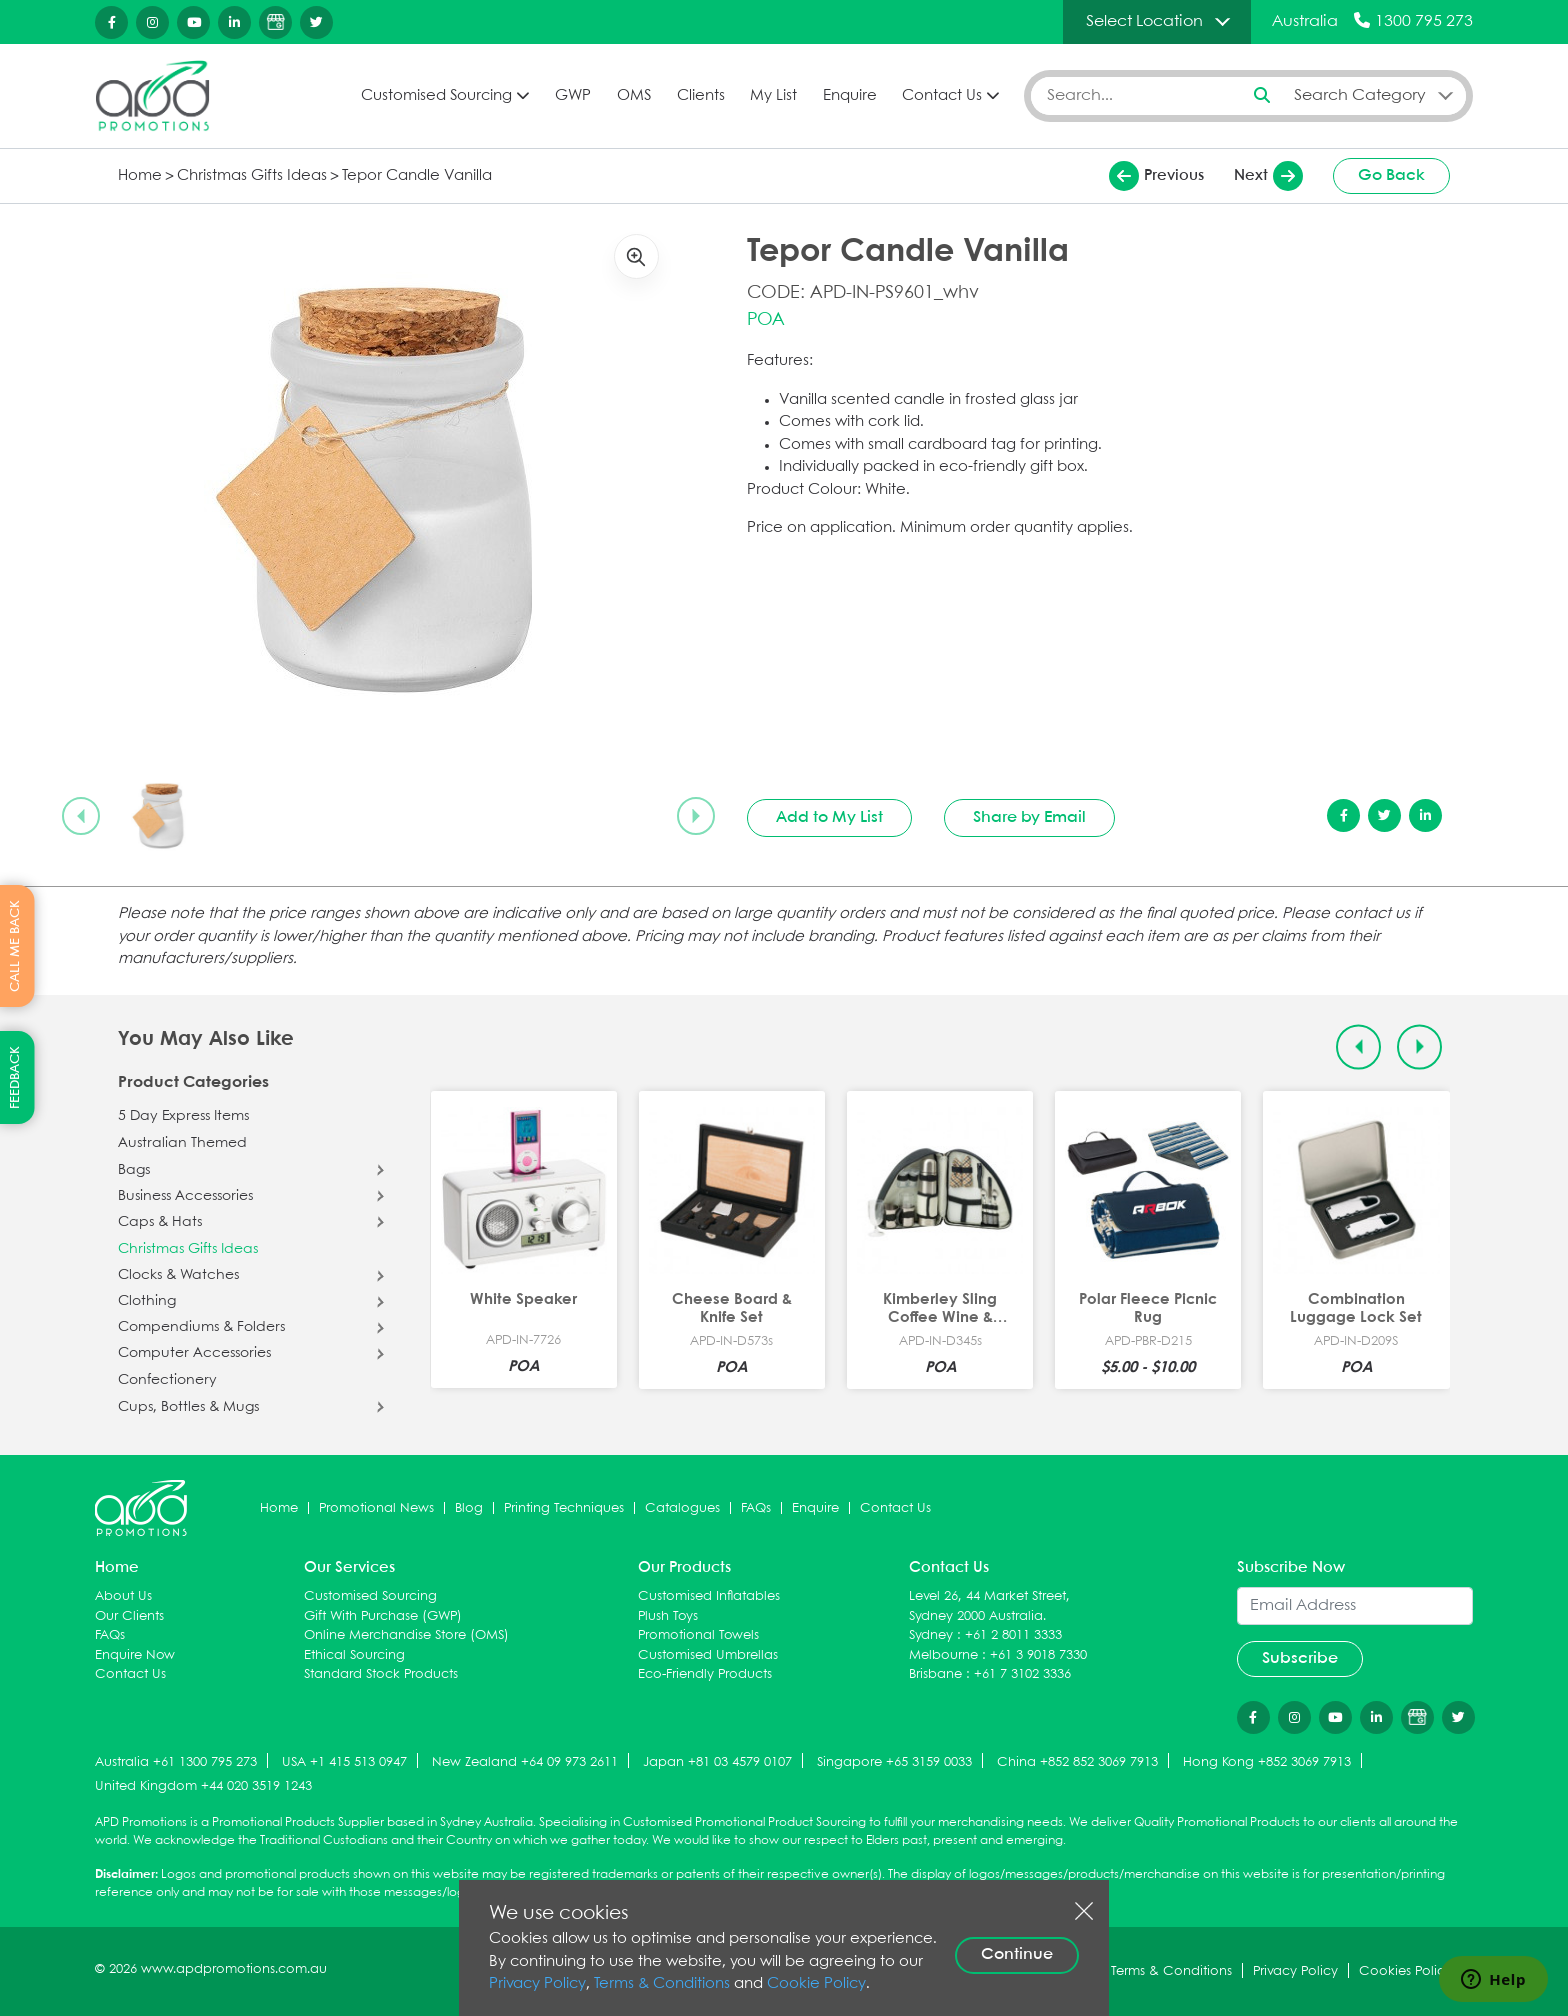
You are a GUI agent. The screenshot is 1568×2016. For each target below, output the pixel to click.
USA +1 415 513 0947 (344, 1762)
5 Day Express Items (183, 1116)
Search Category (1360, 95)
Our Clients (129, 1616)
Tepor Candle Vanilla (417, 176)
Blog (469, 1508)
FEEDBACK (15, 1077)
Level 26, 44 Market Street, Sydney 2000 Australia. (989, 1606)
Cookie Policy (816, 1984)
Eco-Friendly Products (705, 1674)
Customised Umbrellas (708, 1655)
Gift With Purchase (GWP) (383, 1616)
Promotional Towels (698, 1635)
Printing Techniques (564, 1508)
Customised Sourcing (436, 96)
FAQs (756, 1508)
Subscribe (1300, 1658)
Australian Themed (182, 1143)
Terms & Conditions (662, 1984)
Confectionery (167, 1380)
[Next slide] (696, 816)
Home (140, 176)
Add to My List (829, 817)
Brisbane (935, 1674)
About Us (123, 1596)
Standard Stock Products (381, 1674)
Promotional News (376, 1508)
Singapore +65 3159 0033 (894, 1762)
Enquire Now (135, 1655)
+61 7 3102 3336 (1022, 1674)
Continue (1017, 1954)
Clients (701, 96)
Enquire (850, 96)
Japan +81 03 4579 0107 (717, 1762)
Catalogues (682, 1508)
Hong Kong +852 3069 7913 (1267, 1762)
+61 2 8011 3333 (1013, 1635)
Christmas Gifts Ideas (252, 176)
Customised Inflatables (709, 1596)
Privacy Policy (537, 1984)
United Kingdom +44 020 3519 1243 (203, 1786)
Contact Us (942, 96)
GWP (573, 96)
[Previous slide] (81, 816)
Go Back (1391, 175)
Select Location (1144, 21)
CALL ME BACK (15, 946)
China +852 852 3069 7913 (1077, 1762)
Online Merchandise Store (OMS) (406, 1635)
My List (773, 96)
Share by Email (1029, 817)
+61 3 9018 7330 (1038, 1655)
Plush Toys (668, 1616)
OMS (634, 96)
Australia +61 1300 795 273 (176, 1762)
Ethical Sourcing (354, 1655)
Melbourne (943, 1655)
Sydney (931, 1635)
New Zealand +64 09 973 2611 (525, 1762)
